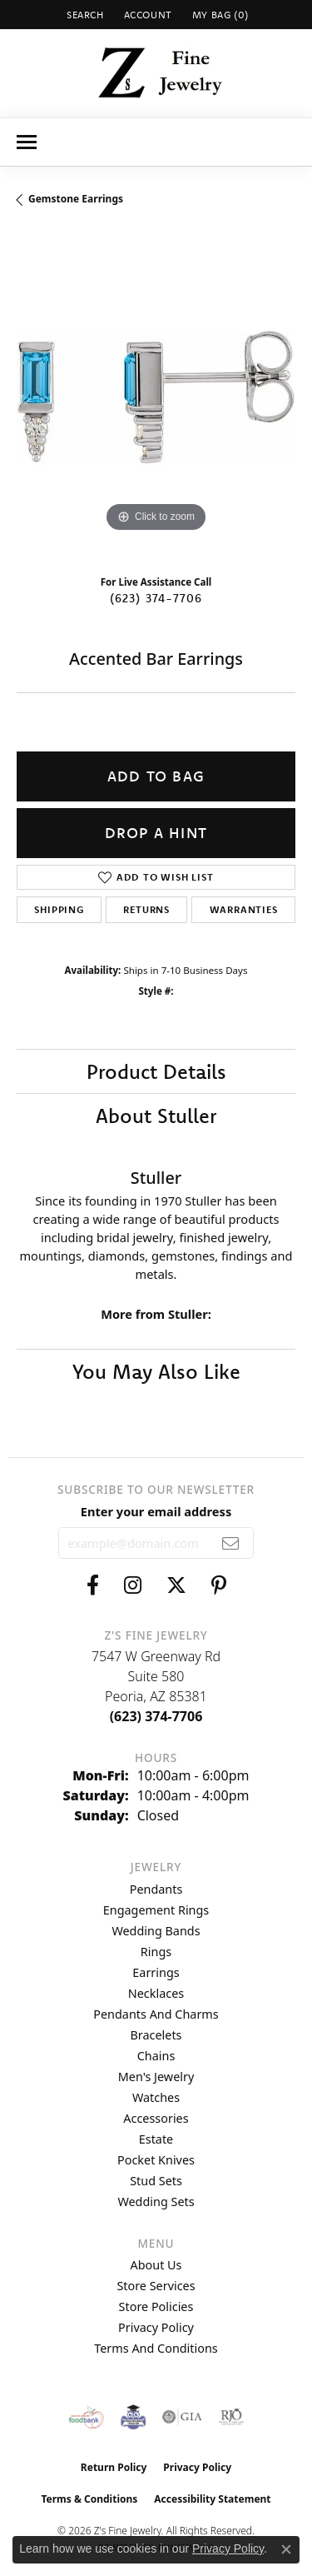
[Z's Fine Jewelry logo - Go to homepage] (156, 73)
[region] (156, 397)
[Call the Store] (156, 1716)
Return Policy (114, 2467)
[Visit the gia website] (182, 2416)
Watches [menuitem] (156, 2097)
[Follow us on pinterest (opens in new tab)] (219, 1585)
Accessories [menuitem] (155, 2118)
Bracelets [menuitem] (155, 2035)
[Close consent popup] (286, 2549)
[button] (83, 14)
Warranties (244, 909)
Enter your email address (156, 1511)
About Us (156, 2265)
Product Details (156, 1071)
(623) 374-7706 (156, 598)
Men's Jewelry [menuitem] (156, 2076)
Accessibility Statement (212, 2499)
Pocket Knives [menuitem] (156, 2160)
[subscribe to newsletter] (231, 1543)
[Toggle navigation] (26, 142)
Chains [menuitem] (156, 2056)
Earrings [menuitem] (155, 1972)
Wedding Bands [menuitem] (155, 1931)
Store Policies (156, 2306)
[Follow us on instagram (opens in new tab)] (133, 1585)
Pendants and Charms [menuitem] (155, 2014)
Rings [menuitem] (156, 1951)
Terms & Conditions (89, 2499)
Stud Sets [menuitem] (156, 2181)
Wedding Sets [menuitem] (155, 2201)
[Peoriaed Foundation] (133, 2416)
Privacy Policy (156, 2327)
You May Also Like (156, 1371)
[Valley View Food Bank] (86, 2416)
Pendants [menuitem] (156, 1889)
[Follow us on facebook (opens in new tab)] (92, 1585)
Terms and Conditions (155, 2348)
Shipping (58, 909)
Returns (146, 909)
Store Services (155, 2286)
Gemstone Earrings (75, 199)
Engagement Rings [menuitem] (156, 1910)
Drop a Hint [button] (156, 832)
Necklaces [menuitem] (156, 1993)
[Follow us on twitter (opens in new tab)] (176, 1585)
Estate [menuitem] (156, 2139)
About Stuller (156, 1115)
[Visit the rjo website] (231, 2416)
